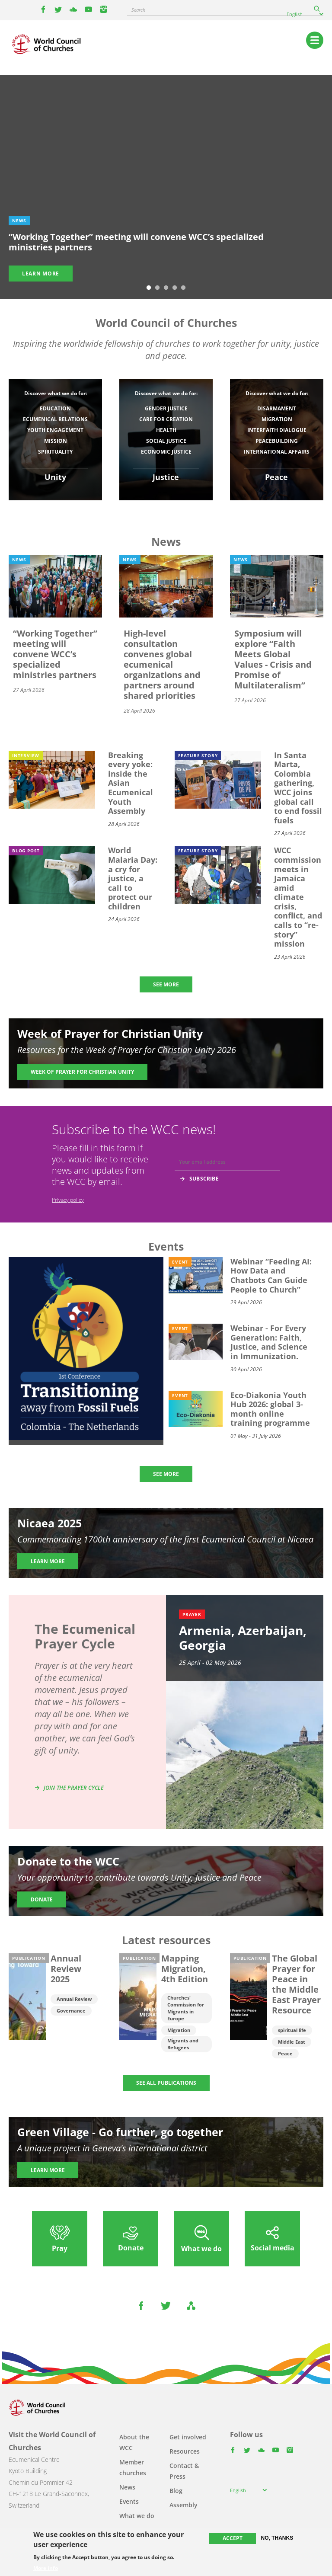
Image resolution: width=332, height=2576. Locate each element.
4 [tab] (174, 288)
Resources (184, 2451)
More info (45, 2568)
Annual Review (74, 1999)
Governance (71, 2010)
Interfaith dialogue (276, 430)
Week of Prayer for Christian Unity (82, 1071)
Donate (42, 1899)
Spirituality (55, 451)
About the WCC (134, 2442)
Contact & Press (184, 2470)
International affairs (277, 451)
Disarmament (276, 408)
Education (55, 408)
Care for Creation (166, 419)
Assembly (183, 2505)
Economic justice (166, 451)
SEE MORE (166, 984)
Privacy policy (68, 1199)
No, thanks (277, 2538)
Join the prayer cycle (74, 1788)
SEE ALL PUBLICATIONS (166, 2082)
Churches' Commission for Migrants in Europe (185, 2008)
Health (166, 430)
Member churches (132, 2467)
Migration (277, 419)
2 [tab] (157, 288)
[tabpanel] (166, 187)
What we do (136, 2516)
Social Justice (166, 441)
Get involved (187, 2437)
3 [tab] (166, 288)
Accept (233, 2538)
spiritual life (292, 2030)
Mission (55, 441)
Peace (285, 2053)
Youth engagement (55, 430)
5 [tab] (183, 288)
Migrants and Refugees (182, 2044)
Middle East (291, 2041)
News (127, 2487)
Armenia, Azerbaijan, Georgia (242, 1637)
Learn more (40, 273)
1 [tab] (148, 288)
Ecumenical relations (55, 419)
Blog (175, 2490)
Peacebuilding (276, 441)
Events (129, 2501)
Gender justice (166, 408)
